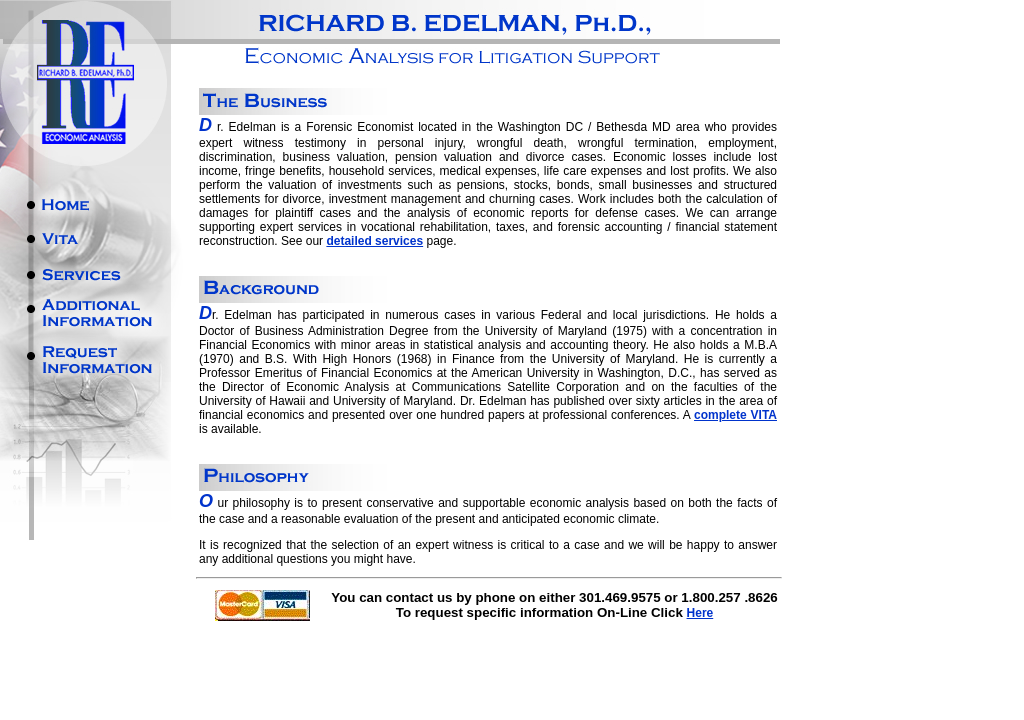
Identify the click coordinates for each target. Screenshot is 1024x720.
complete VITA (735, 415)
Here (700, 613)
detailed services (374, 241)
